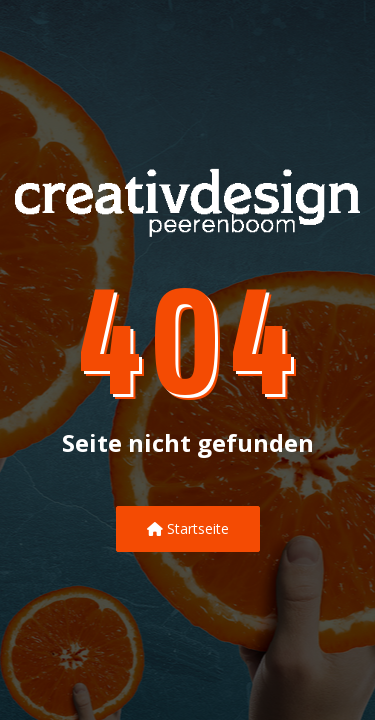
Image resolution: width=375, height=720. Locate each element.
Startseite (188, 528)
